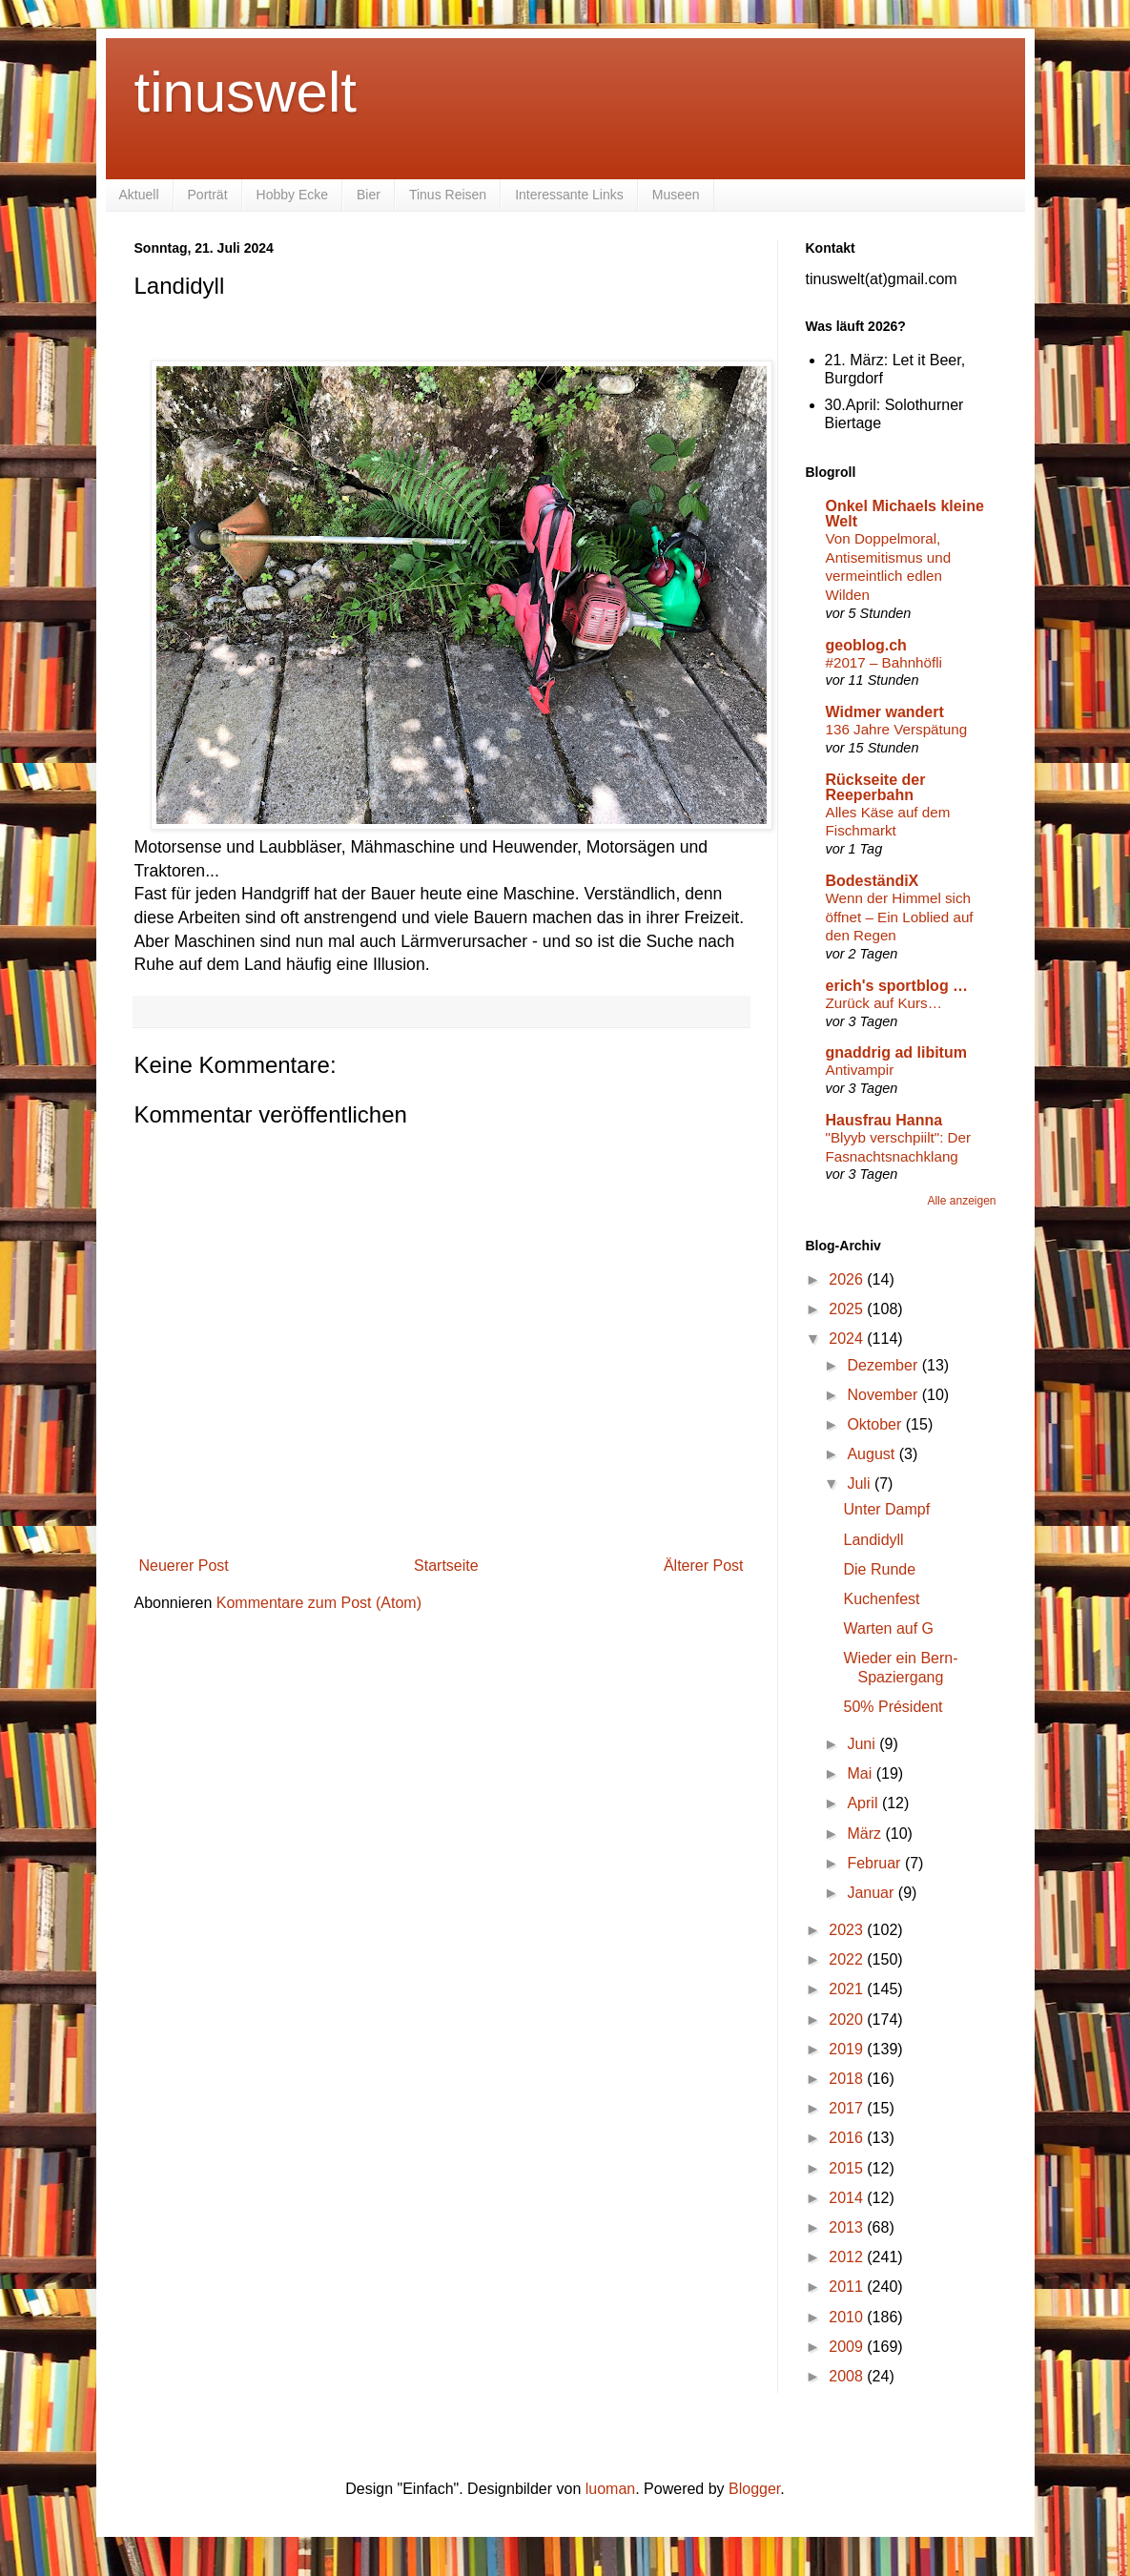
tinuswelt (245, 92)
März (866, 1833)
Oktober (876, 1424)
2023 (848, 1930)
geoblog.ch (866, 645)
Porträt (208, 194)
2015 (848, 2168)
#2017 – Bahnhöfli (884, 662)
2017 (848, 2108)
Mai (861, 1773)
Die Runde (879, 1569)
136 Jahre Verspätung (897, 729)
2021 (848, 1989)
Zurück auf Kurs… (884, 1003)
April (864, 1803)
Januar (872, 1893)
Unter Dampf (886, 1509)
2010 (848, 2317)
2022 (848, 1959)
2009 (848, 2347)
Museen (676, 194)
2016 (848, 2138)
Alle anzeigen (961, 1200)
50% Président (892, 1707)
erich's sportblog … (897, 986)
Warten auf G (888, 1628)
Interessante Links (569, 194)
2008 (848, 2376)
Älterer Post (704, 1565)
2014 (848, 2198)
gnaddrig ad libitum (896, 1052)
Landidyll (873, 1540)
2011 (848, 2286)
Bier (368, 194)
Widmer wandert (885, 712)
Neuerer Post (184, 1565)
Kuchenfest (881, 1599)
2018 (848, 2079)
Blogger (754, 2489)
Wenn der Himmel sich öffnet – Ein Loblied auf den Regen (900, 917)
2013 (848, 2227)
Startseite (446, 1565)
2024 (848, 1338)
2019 (848, 2049)
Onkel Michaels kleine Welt (905, 513)
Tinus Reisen (447, 194)
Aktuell (139, 194)
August (872, 1454)
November (884, 1395)
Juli (860, 1483)
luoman (610, 2489)
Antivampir (860, 1069)
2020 (848, 2019)
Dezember (884, 1365)
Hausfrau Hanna (884, 1120)
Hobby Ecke (292, 194)
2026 (848, 1279)
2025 (848, 1309)
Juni (863, 1744)
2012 (848, 2257)
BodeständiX (872, 881)
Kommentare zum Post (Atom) (318, 1603)
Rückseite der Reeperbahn (876, 787)
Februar (875, 1863)
